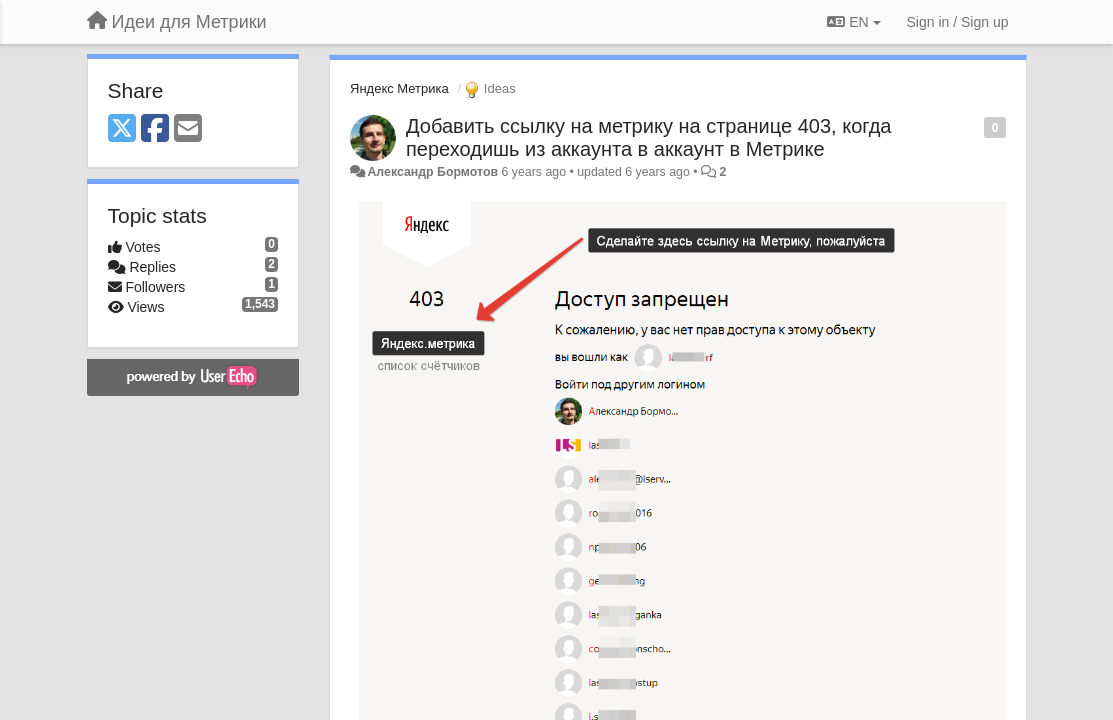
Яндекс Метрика (399, 88)
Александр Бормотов (432, 172)
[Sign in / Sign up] (958, 22)
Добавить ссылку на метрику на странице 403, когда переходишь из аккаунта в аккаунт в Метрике (648, 137)
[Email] (188, 129)
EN (853, 22)
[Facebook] (155, 129)
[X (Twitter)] (122, 129)
